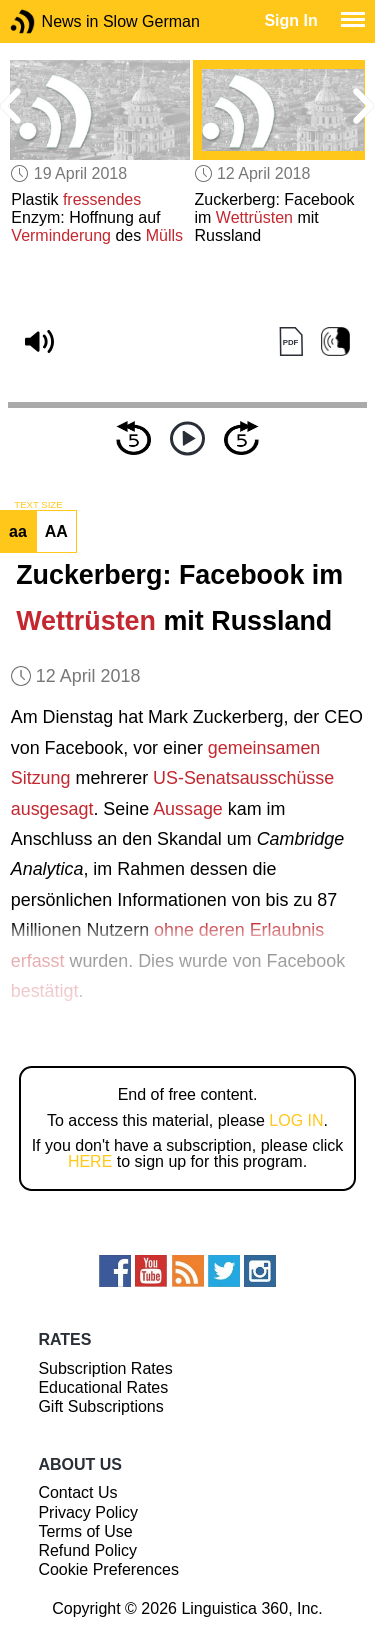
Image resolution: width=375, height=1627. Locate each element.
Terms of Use (85, 1531)
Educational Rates (103, 1387)
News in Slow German (52, 21)
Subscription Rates (105, 1368)
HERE (90, 1161)
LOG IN (296, 1120)
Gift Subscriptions (100, 1406)
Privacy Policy (88, 1512)
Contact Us (77, 1492)
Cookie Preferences (108, 1569)
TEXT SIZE (38, 505)
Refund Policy (87, 1550)
